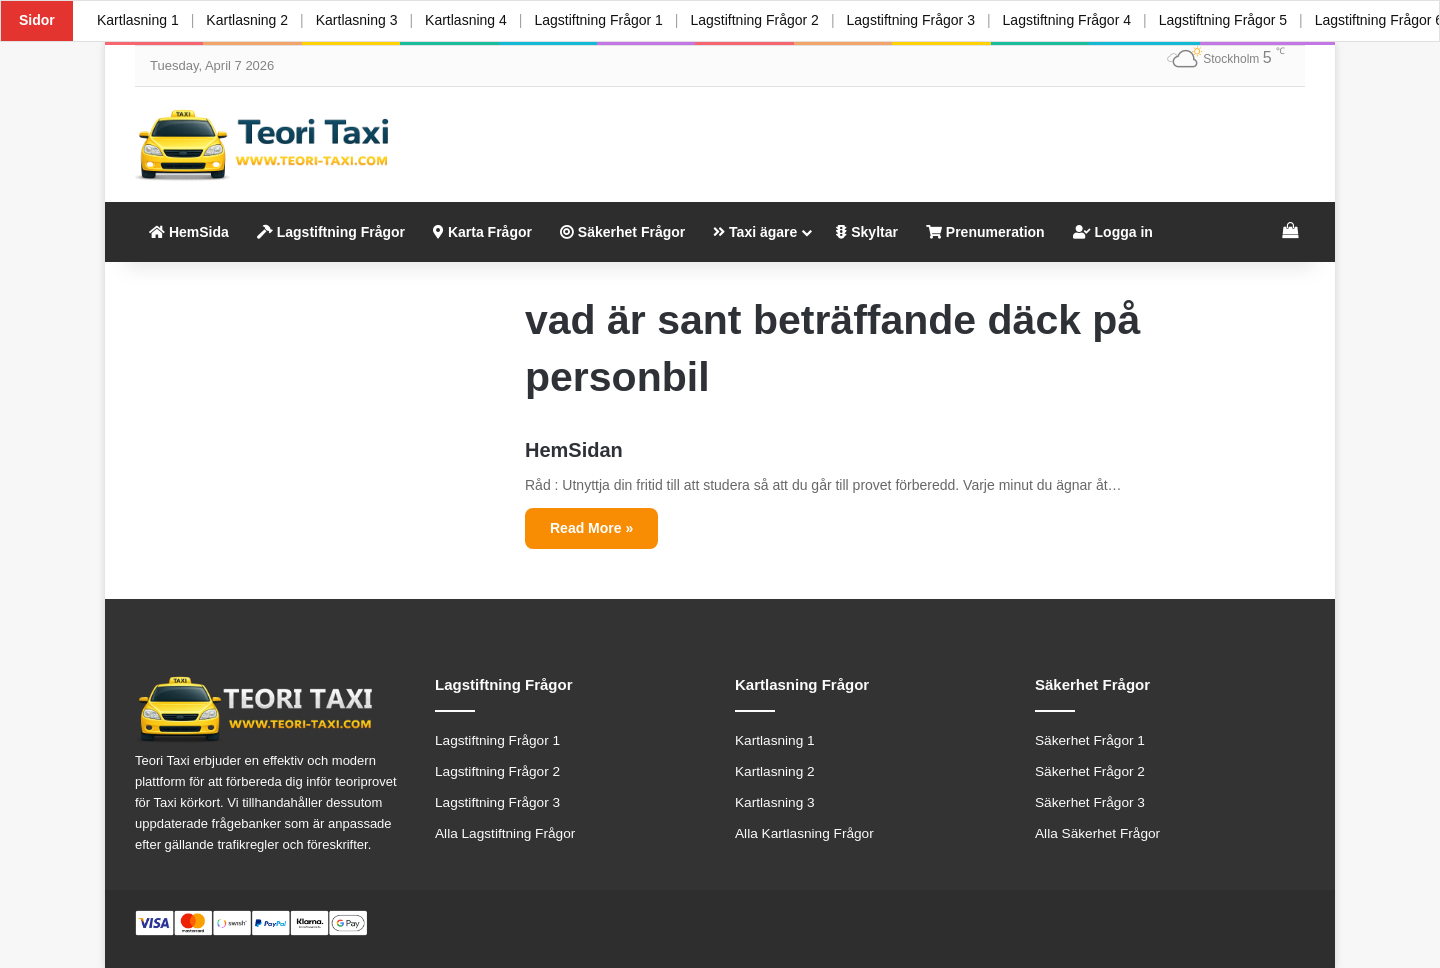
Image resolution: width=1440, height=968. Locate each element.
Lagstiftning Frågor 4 (1066, 20)
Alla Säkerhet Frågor (1097, 833)
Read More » (591, 528)
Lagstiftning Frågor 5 (1222, 20)
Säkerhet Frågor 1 (1090, 740)
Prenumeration (985, 232)
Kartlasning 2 (247, 20)
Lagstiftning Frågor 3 (910, 20)
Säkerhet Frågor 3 (1090, 802)
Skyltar (867, 232)
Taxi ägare (755, 232)
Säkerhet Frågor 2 (1090, 771)
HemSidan (574, 450)
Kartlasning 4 (466, 20)
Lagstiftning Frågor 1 (598, 20)
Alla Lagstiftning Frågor (505, 833)
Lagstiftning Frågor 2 (754, 20)
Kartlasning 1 (138, 20)
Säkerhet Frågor (622, 232)
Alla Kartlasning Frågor (804, 833)
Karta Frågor (482, 232)
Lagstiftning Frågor (331, 232)
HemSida (189, 232)
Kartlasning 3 (357, 20)
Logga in (1113, 232)
